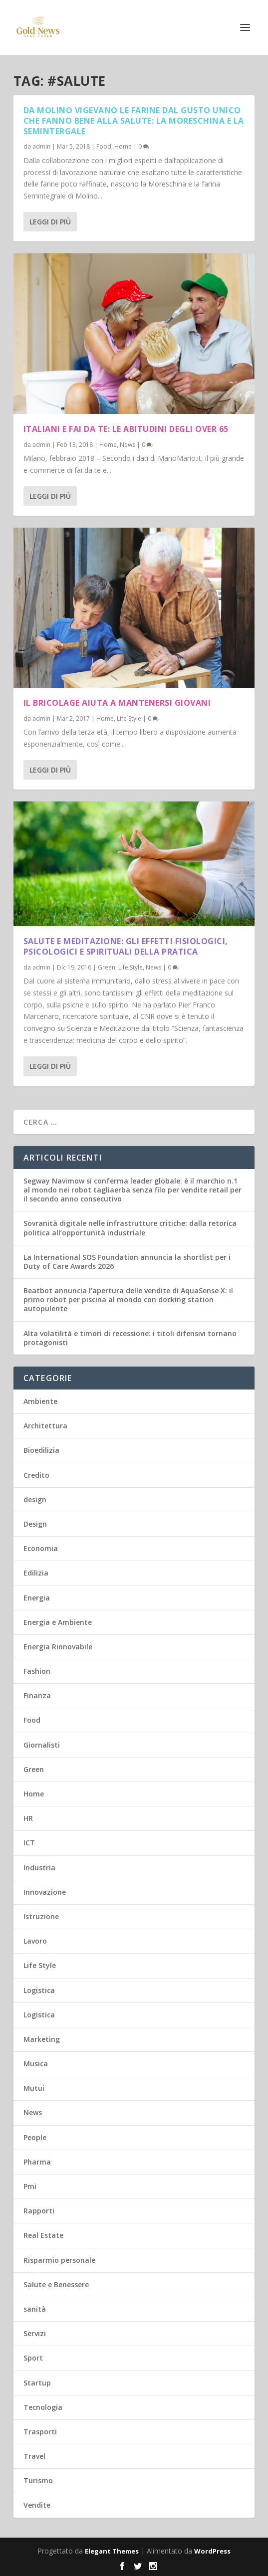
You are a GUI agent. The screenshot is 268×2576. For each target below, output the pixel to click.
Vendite (36, 2505)
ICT (29, 1842)
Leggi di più (50, 221)
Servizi (34, 2333)
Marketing (41, 2039)
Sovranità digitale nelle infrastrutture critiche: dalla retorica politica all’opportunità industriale (130, 1227)
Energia (36, 1597)
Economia (40, 1548)
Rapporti (38, 2210)
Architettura (45, 1425)
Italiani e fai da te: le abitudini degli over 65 (126, 428)
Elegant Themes (112, 2551)
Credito (36, 1475)
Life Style (129, 718)
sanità (34, 2309)
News (127, 444)
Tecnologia (42, 2407)
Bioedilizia (41, 1450)
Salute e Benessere (56, 2284)
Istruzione (41, 1916)
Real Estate (43, 2235)
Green (106, 967)
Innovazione (44, 1892)
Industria (39, 1867)
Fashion (36, 1671)
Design (35, 1524)
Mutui (33, 2088)
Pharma (37, 2162)
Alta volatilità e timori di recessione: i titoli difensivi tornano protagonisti (130, 1338)
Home (123, 146)
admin (41, 146)
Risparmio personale (59, 2260)
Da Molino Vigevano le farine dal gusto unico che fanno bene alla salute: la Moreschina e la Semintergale (133, 121)
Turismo (38, 2480)
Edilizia (35, 1573)
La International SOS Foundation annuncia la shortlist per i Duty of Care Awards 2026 (127, 1261)
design (34, 1499)
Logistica (39, 1990)
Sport (33, 2358)
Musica (35, 2063)
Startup (37, 2382)
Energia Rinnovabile (57, 1646)
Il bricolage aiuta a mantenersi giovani (117, 702)
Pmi (29, 2186)
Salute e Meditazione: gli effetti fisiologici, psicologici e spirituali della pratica (125, 946)
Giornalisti (41, 1745)
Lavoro (35, 1941)
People (34, 2137)
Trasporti (40, 2431)
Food (103, 146)
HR (28, 1818)
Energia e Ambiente (57, 1622)
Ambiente (40, 1401)
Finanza (37, 1695)
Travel (34, 2456)
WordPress (212, 2551)
